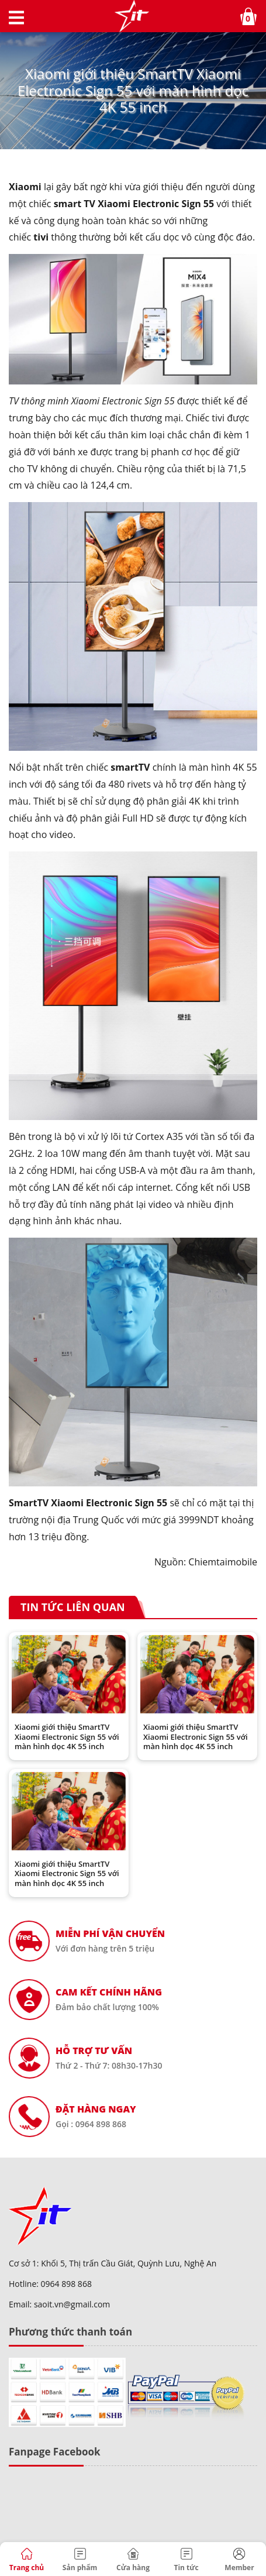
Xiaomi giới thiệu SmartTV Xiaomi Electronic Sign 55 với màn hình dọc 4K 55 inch (67, 1737)
